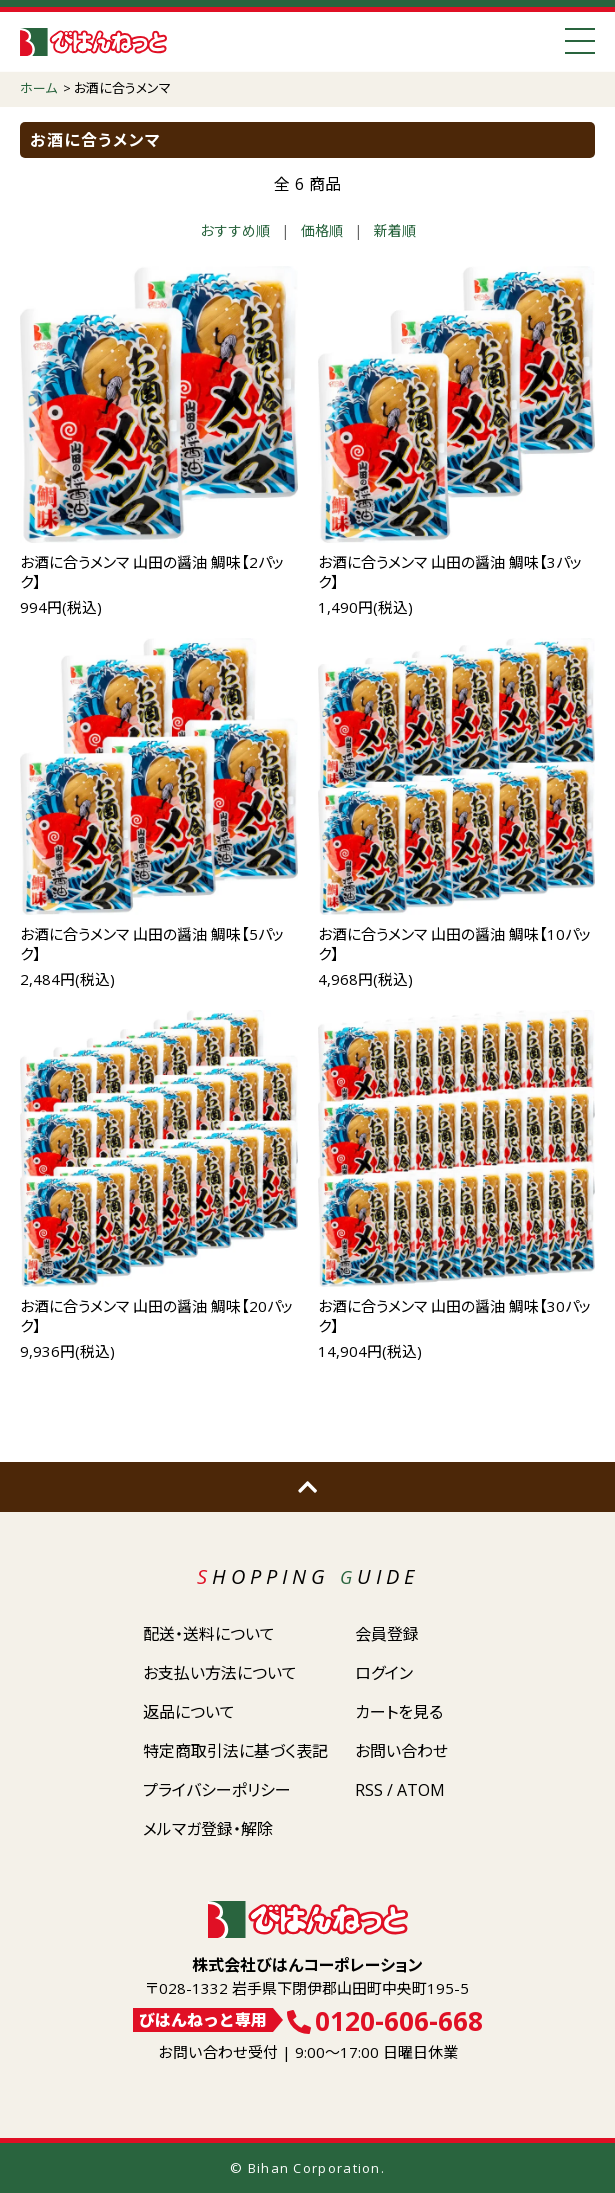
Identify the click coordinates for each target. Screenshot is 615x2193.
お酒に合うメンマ (122, 88)
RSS (369, 1790)
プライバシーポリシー (217, 1790)
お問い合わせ (401, 1751)
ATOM (421, 1790)
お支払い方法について (220, 1673)
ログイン (384, 1673)
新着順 (395, 230)
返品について (189, 1712)
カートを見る (399, 1712)
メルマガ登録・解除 (208, 1829)
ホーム (38, 88)
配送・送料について (209, 1634)
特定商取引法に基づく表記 (235, 1751)
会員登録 (387, 1634)
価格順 (322, 230)
